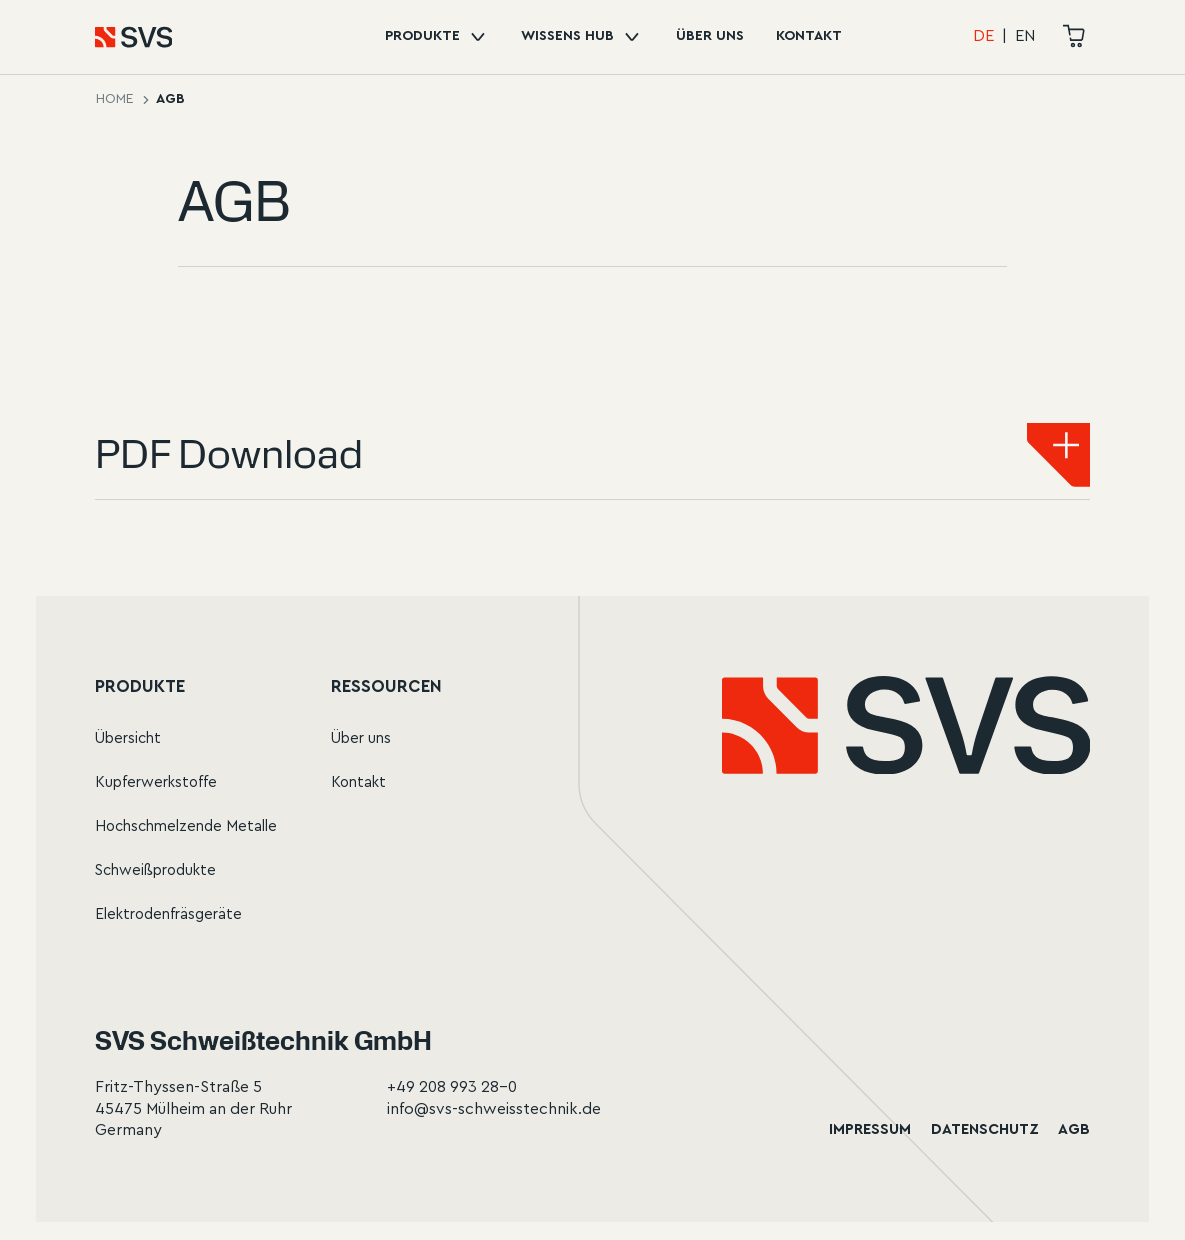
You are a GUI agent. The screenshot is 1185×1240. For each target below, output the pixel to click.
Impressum (870, 1129)
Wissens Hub (582, 37)
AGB (1074, 1129)
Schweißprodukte (155, 870)
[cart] (1075, 37)
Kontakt (809, 36)
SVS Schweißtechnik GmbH (263, 1040)
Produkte (437, 37)
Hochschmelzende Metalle (186, 826)
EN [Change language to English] (1025, 36)
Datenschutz (985, 1129)
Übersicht (128, 738)
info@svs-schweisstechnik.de (494, 1109)
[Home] (112, 37)
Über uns (710, 36)
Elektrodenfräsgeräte (168, 914)
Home (115, 99)
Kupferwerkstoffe (156, 782)
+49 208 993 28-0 (452, 1087)
